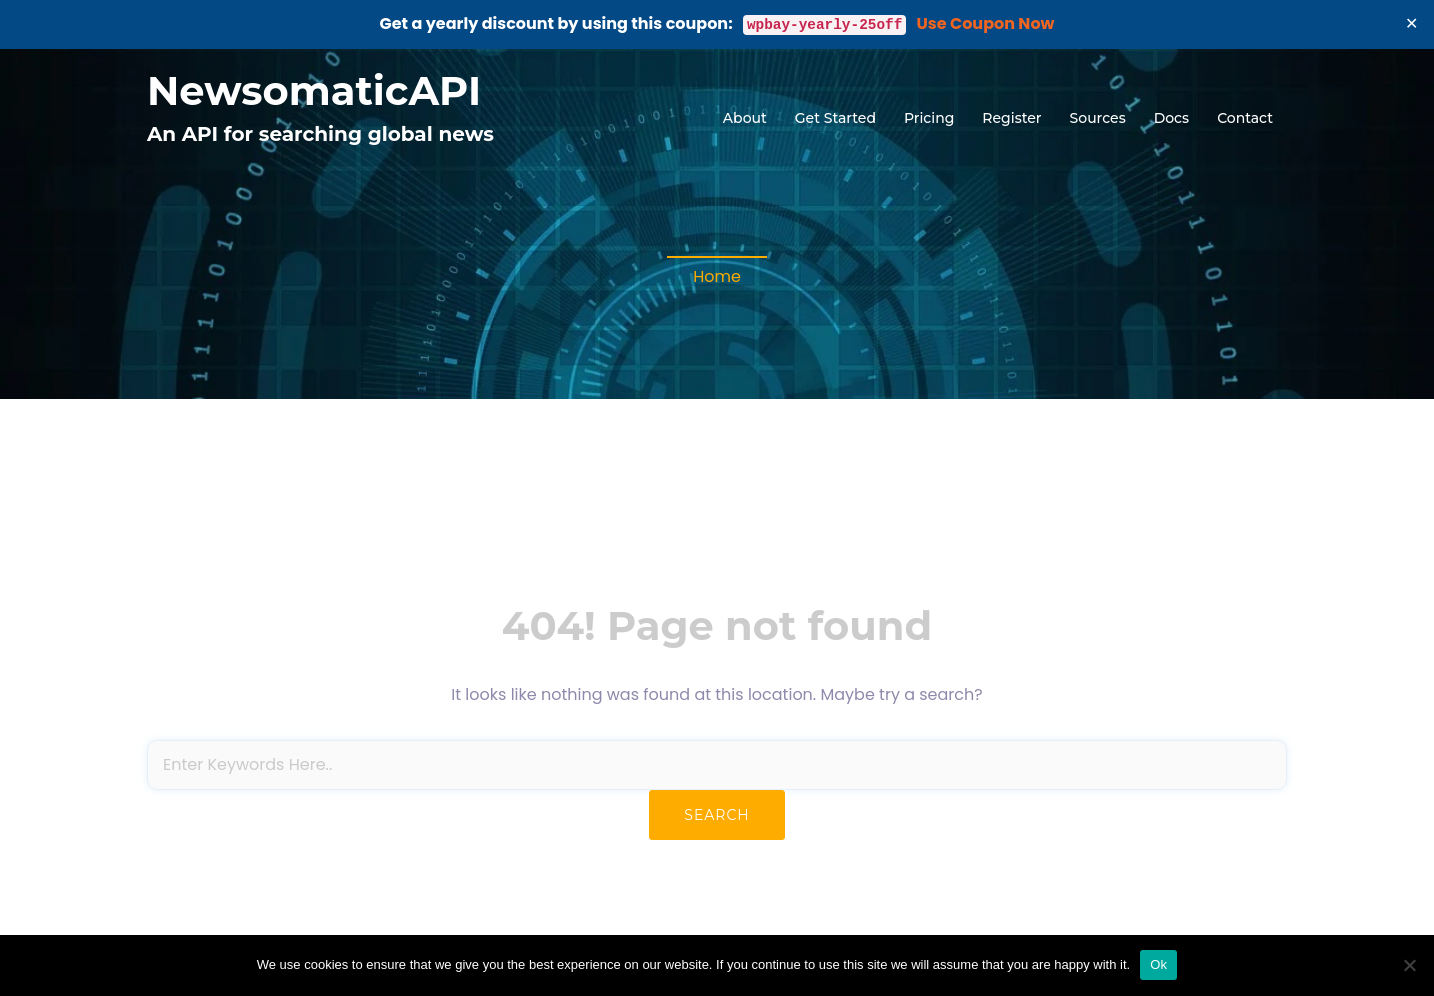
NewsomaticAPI (314, 90)
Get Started (835, 118)
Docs (1171, 118)
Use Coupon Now (986, 23)
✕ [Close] (1412, 23)
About (745, 118)
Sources (1098, 118)
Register (1011, 118)
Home (717, 276)
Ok (1158, 964)
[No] (1409, 965)
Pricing (929, 118)
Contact (1245, 118)
